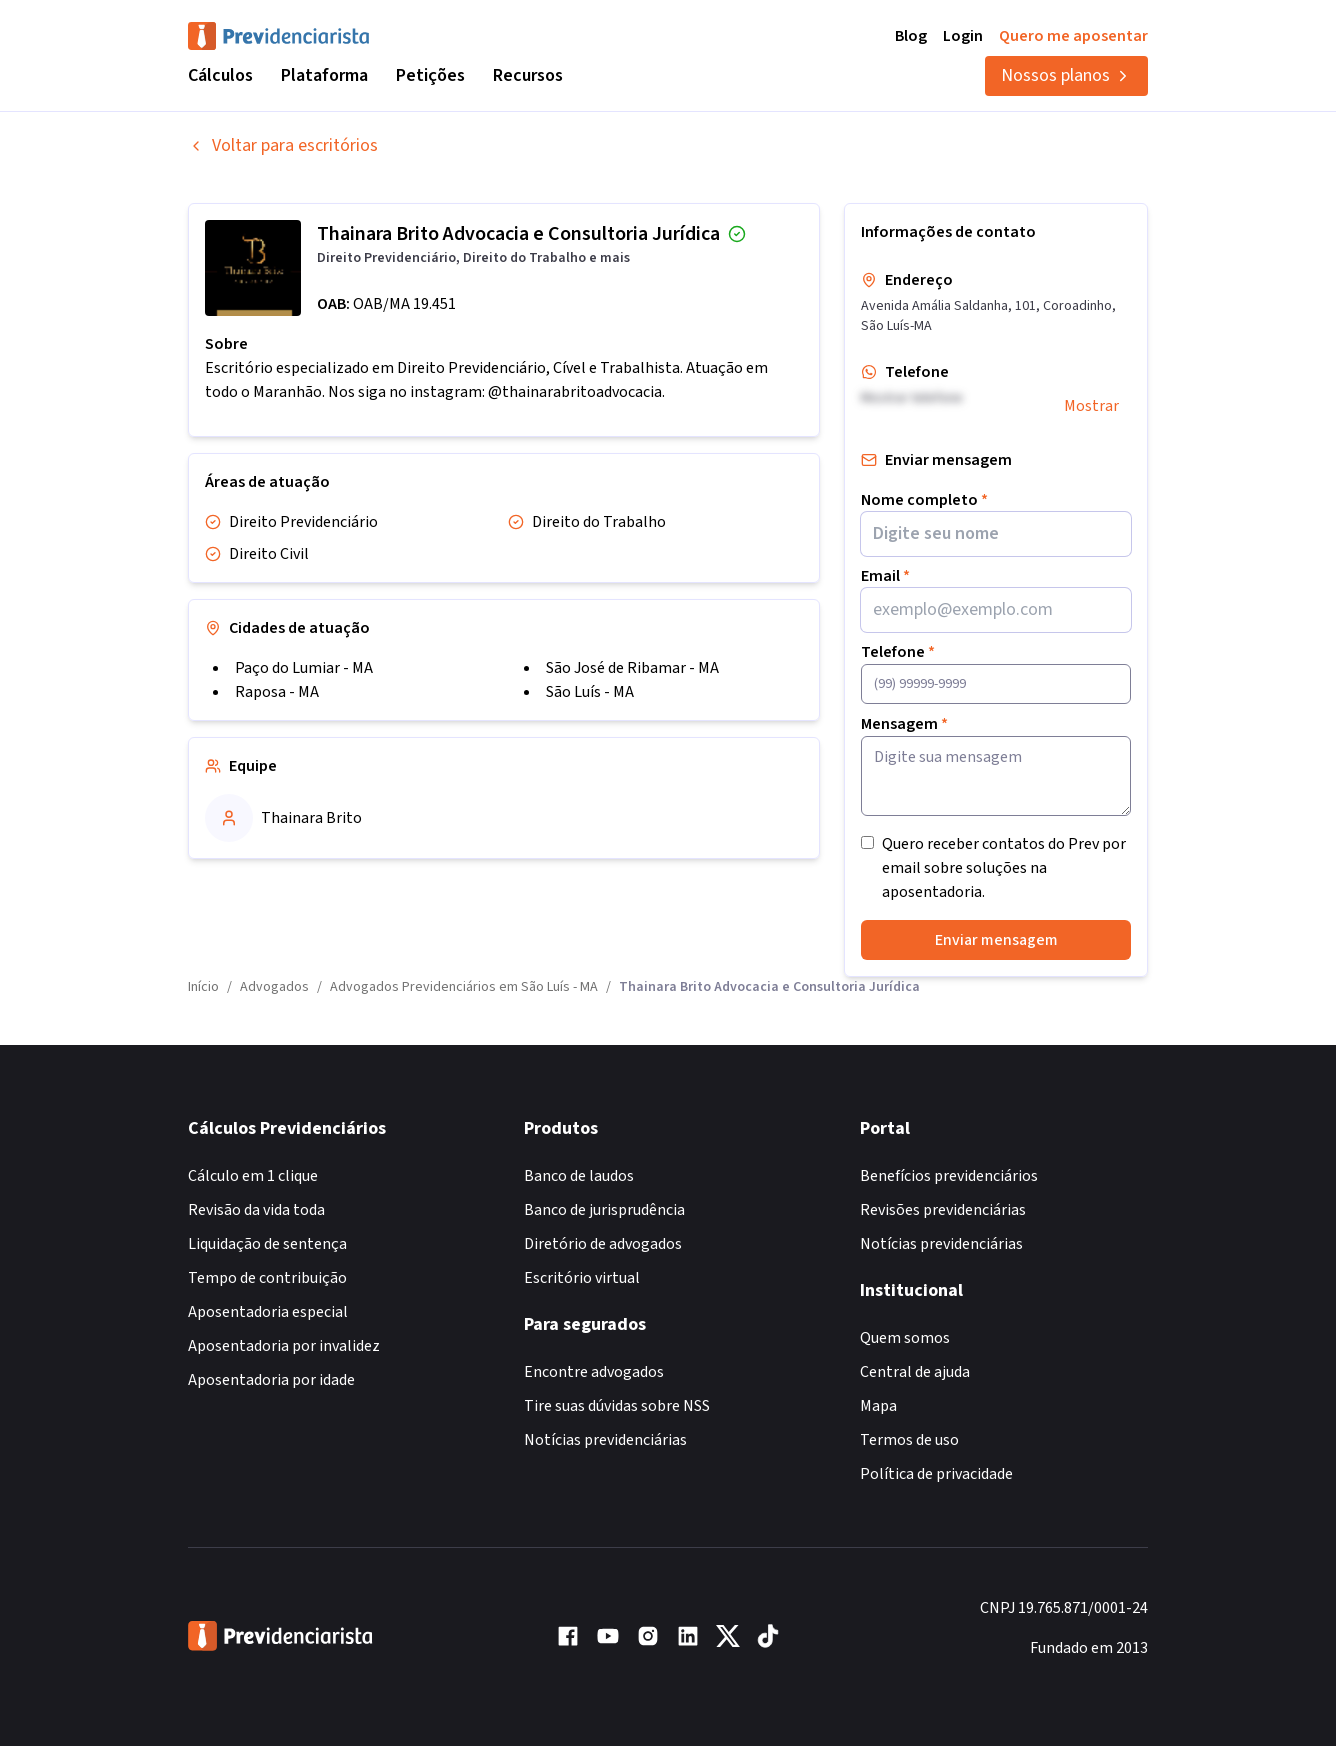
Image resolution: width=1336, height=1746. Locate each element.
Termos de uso (909, 1440)
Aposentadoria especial (268, 1312)
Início (203, 987)
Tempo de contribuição (267, 1278)
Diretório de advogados (603, 1244)
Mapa (878, 1406)
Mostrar (1091, 406)
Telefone (898, 652)
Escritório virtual (582, 1278)
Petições (430, 75)
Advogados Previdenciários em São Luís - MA (464, 987)
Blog (911, 36)
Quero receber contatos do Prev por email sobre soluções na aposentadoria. (1004, 868)
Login (963, 36)
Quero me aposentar (1073, 36)
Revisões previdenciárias (943, 1210)
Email (885, 576)
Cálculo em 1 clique (253, 1176)
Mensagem (904, 724)
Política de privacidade (936, 1474)
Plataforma (324, 75)
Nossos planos (1066, 75)
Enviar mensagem (996, 940)
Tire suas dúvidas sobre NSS (617, 1406)
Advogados (274, 987)
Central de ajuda (915, 1372)
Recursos (528, 75)
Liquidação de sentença (267, 1244)
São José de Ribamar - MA (632, 668)
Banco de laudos (579, 1176)
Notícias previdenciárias (605, 1440)
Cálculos (220, 75)
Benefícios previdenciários (949, 1176)
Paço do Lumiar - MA (304, 668)
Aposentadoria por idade (271, 1380)
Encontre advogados (594, 1372)
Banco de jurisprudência (604, 1210)
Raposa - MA (277, 692)
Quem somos (905, 1338)
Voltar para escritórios (283, 145)
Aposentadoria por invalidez (284, 1346)
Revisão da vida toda (256, 1210)
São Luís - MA (590, 692)
